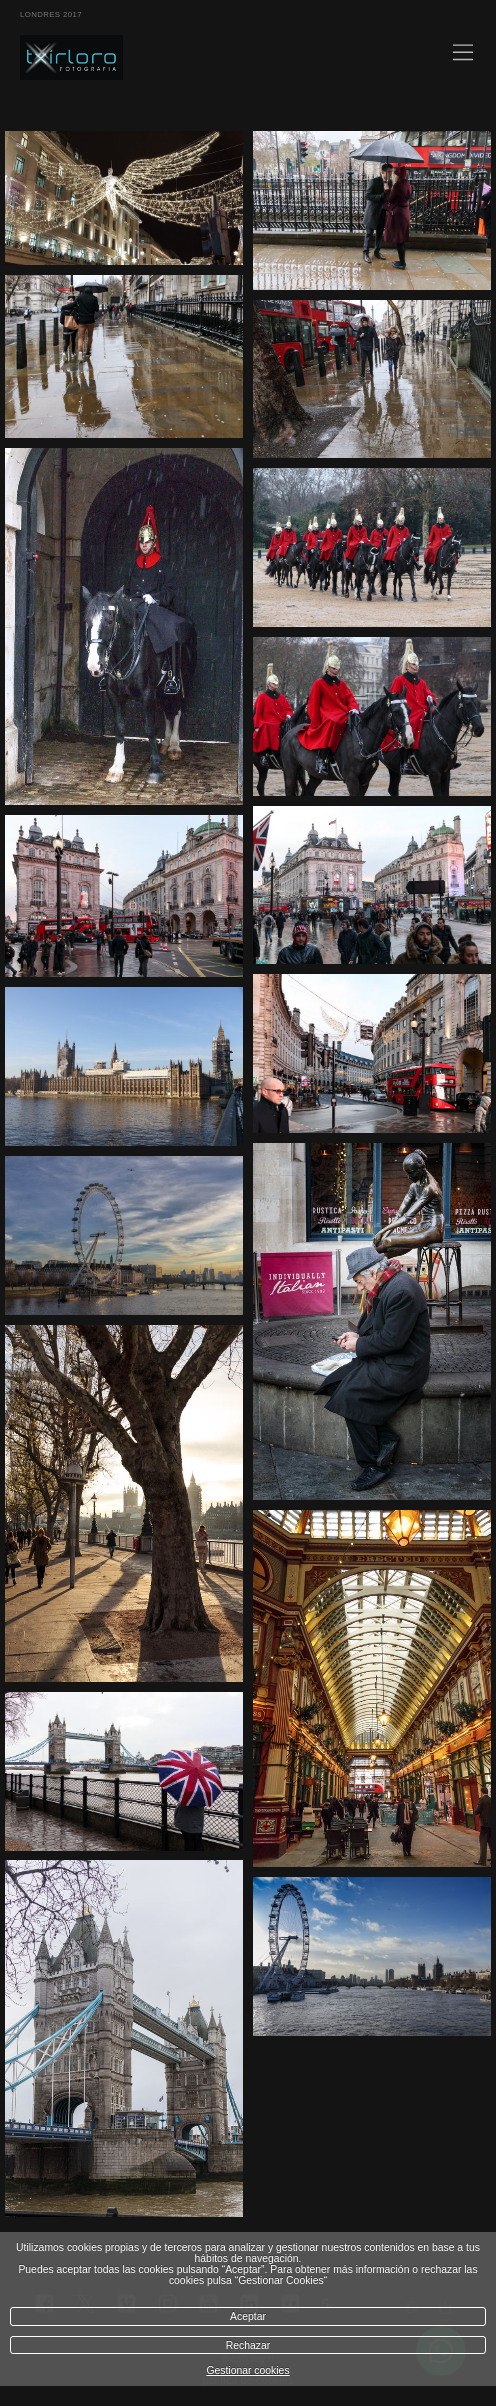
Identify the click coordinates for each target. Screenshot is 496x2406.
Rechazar (248, 2345)
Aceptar (248, 2316)
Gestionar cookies (247, 2370)
